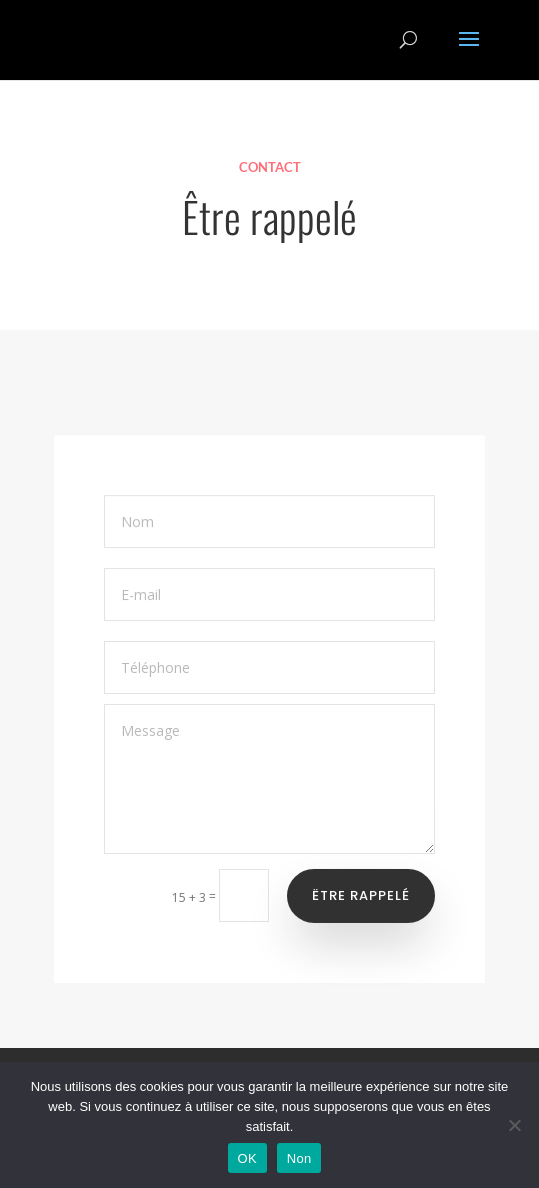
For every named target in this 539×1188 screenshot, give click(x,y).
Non (299, 1158)
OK (247, 1158)
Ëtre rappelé (361, 895)
